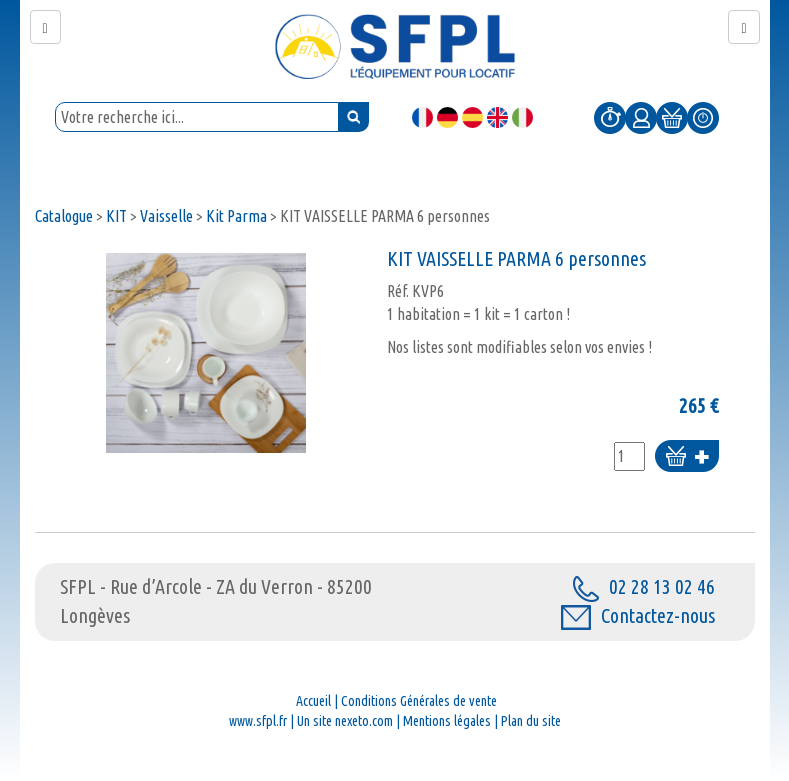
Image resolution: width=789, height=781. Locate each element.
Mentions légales (447, 721)
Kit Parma (238, 216)
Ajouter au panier (687, 457)
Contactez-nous (638, 615)
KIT (116, 216)
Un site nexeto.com (345, 721)
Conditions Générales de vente (419, 701)
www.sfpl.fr (258, 721)
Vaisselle (166, 216)
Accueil (313, 701)
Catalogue (64, 216)
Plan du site (531, 721)
